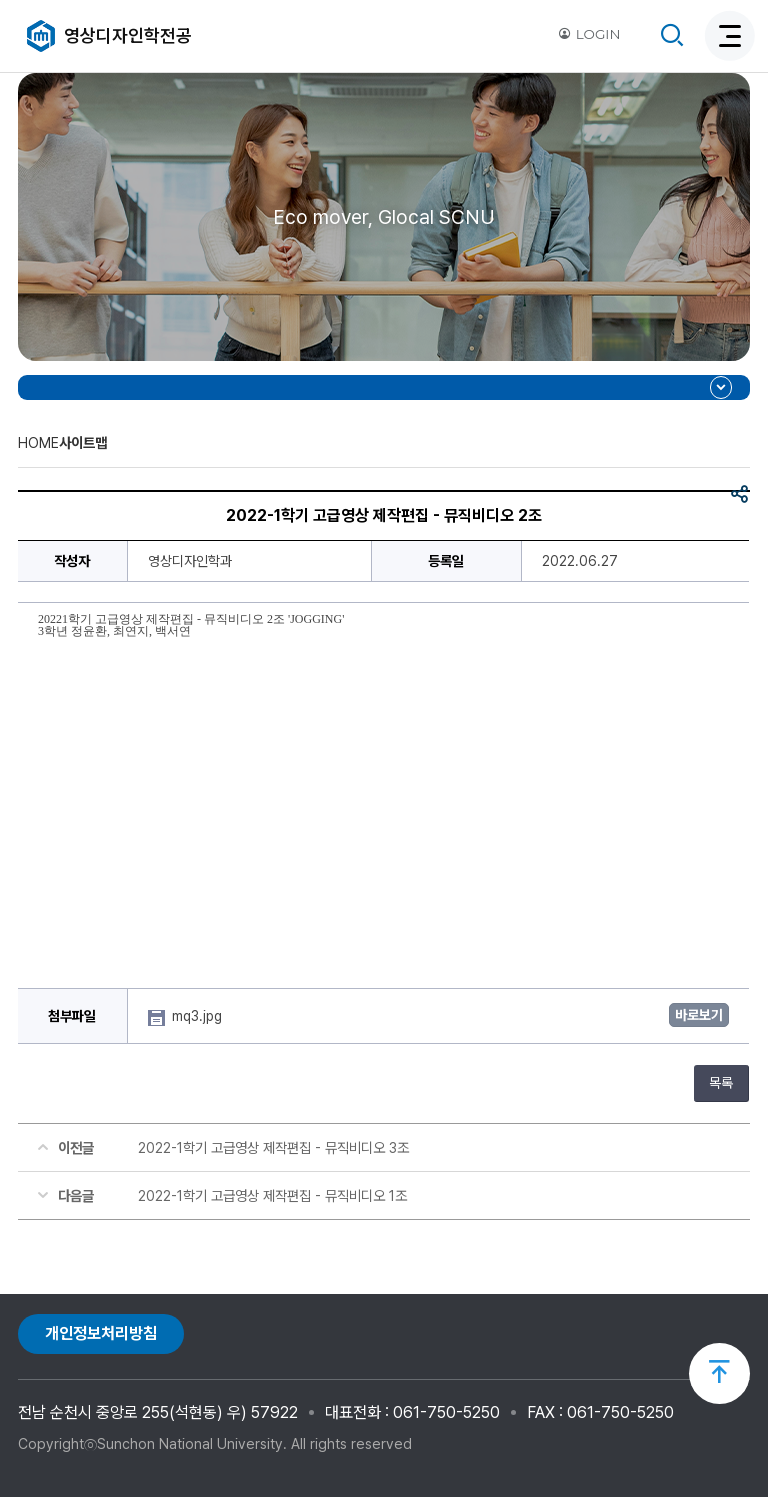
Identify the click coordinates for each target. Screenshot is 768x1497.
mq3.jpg (199, 1016)
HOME (38, 442)
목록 (721, 1083)
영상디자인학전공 (128, 35)
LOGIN (589, 34)
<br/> (384, 806)
